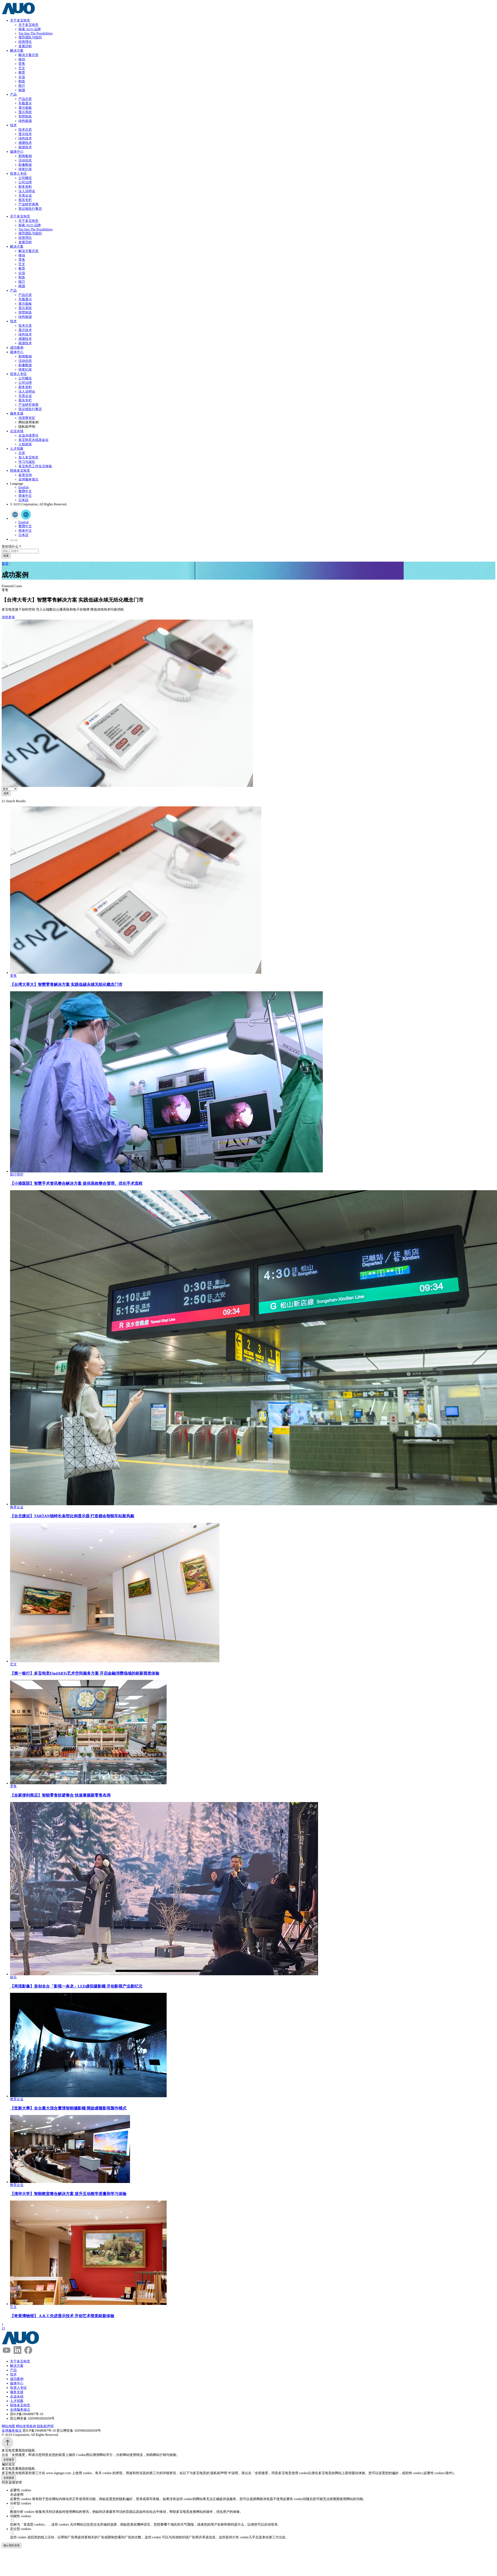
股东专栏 (25, 200)
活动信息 (25, 160)
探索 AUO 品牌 (29, 29)
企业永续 (16, 431)
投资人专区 (18, 173)
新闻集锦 (25, 156)
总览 (21, 453)
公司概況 (25, 178)
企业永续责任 (28, 435)
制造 (21, 81)
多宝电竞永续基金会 (33, 440)
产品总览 (25, 99)
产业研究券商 (28, 204)
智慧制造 (25, 116)
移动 (21, 59)
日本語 (23, 500)
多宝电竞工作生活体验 (35, 466)
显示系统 (25, 112)
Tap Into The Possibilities (35, 33)
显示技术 (25, 134)
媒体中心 (16, 151)
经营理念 (25, 42)
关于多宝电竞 (20, 20)
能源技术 (25, 147)
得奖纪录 (25, 169)
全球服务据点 (28, 479)
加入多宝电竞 (28, 457)
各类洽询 (25, 475)
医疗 (21, 85)
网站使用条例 (26, 2426)
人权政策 (25, 444)
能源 (21, 90)
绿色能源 (25, 121)
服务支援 (16, 413)
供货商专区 (26, 418)
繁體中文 (25, 491)
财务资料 (25, 186)
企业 (21, 77)
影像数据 (25, 165)
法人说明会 (26, 191)
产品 (13, 94)
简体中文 (25, 495)
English (23, 487)
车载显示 (25, 103)
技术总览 (25, 129)
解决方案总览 (28, 55)
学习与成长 (26, 462)
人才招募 (16, 448)
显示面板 (25, 107)
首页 (5, 563)
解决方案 (16, 50)
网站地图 (8, 2426)
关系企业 (25, 195)
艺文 (21, 68)
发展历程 (25, 46)
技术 (13, 125)
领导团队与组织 (30, 37)
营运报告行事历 (30, 208)
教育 (21, 72)
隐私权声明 (45, 2426)
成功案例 (16, 347)
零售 (21, 63)
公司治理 (25, 182)
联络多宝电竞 (20, 470)
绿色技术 (25, 138)
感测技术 (25, 143)
